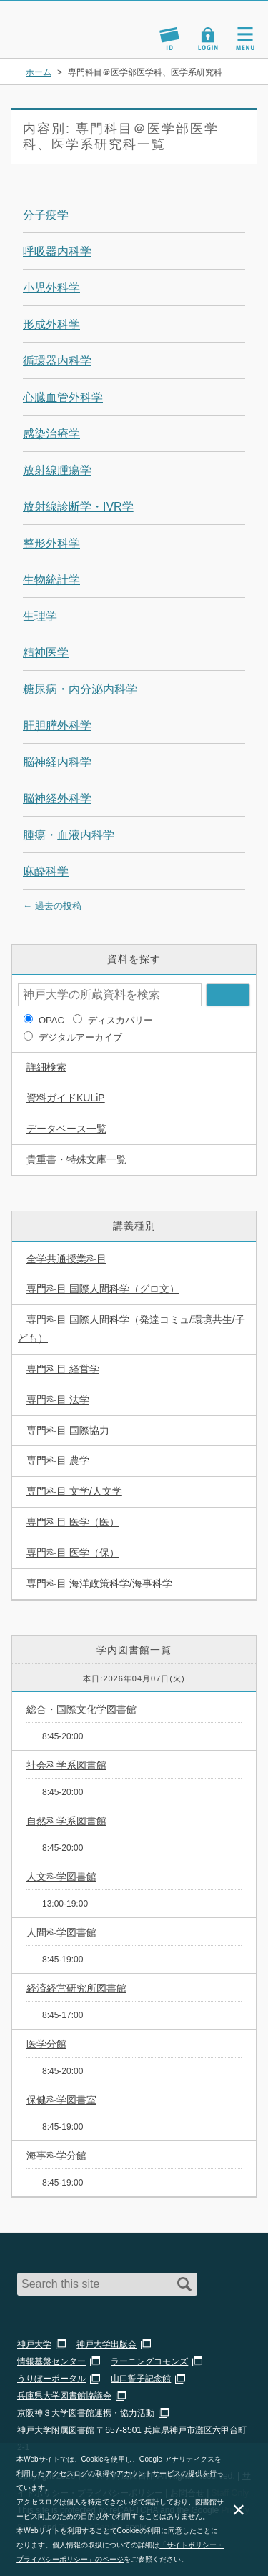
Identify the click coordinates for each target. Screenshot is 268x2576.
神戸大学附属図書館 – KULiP (77, 23)
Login (208, 38)
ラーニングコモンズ (149, 2361)
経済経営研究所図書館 (76, 1988)
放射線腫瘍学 (57, 470)
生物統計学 (51, 580)
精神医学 (46, 653)
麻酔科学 (46, 871)
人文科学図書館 (61, 1876)
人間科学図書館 (61, 1932)
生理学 (40, 616)
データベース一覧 (66, 1128)
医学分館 (46, 2044)
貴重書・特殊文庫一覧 (76, 1159)
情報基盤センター (51, 2361)
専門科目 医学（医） (72, 1522)
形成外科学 (51, 324)
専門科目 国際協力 (67, 1430)
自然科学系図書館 (66, 1821)
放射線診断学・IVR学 (78, 507)
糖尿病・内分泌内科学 (80, 689)
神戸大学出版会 (106, 2344)
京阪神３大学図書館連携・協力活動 (85, 2413)
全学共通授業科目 (66, 1258)
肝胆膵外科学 (57, 725)
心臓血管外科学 (63, 397)
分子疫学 (46, 215)
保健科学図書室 (61, 2099)
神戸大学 (34, 2344)
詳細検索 (46, 1067)
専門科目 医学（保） (72, 1552)
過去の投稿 (52, 905)
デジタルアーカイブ (80, 1037)
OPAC (51, 1020)
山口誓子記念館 (141, 2379)
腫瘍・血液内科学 (68, 835)
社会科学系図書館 (66, 1765)
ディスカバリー (120, 1020)
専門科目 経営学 (62, 1369)
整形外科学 (51, 543)
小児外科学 (51, 288)
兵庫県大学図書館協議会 (64, 2396)
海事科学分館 (56, 2155)
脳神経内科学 (57, 762)
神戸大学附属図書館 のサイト (61, 40)
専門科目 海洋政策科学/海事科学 (99, 1583)
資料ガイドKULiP (65, 1097)
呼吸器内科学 (57, 251)
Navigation (245, 38)
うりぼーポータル (51, 2379)
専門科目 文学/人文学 (74, 1491)
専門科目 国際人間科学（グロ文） (102, 1288)
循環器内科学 (57, 361)
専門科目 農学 (57, 1460)
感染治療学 (51, 434)
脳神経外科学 (57, 798)
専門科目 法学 (57, 1399)
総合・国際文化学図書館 (81, 1709)
